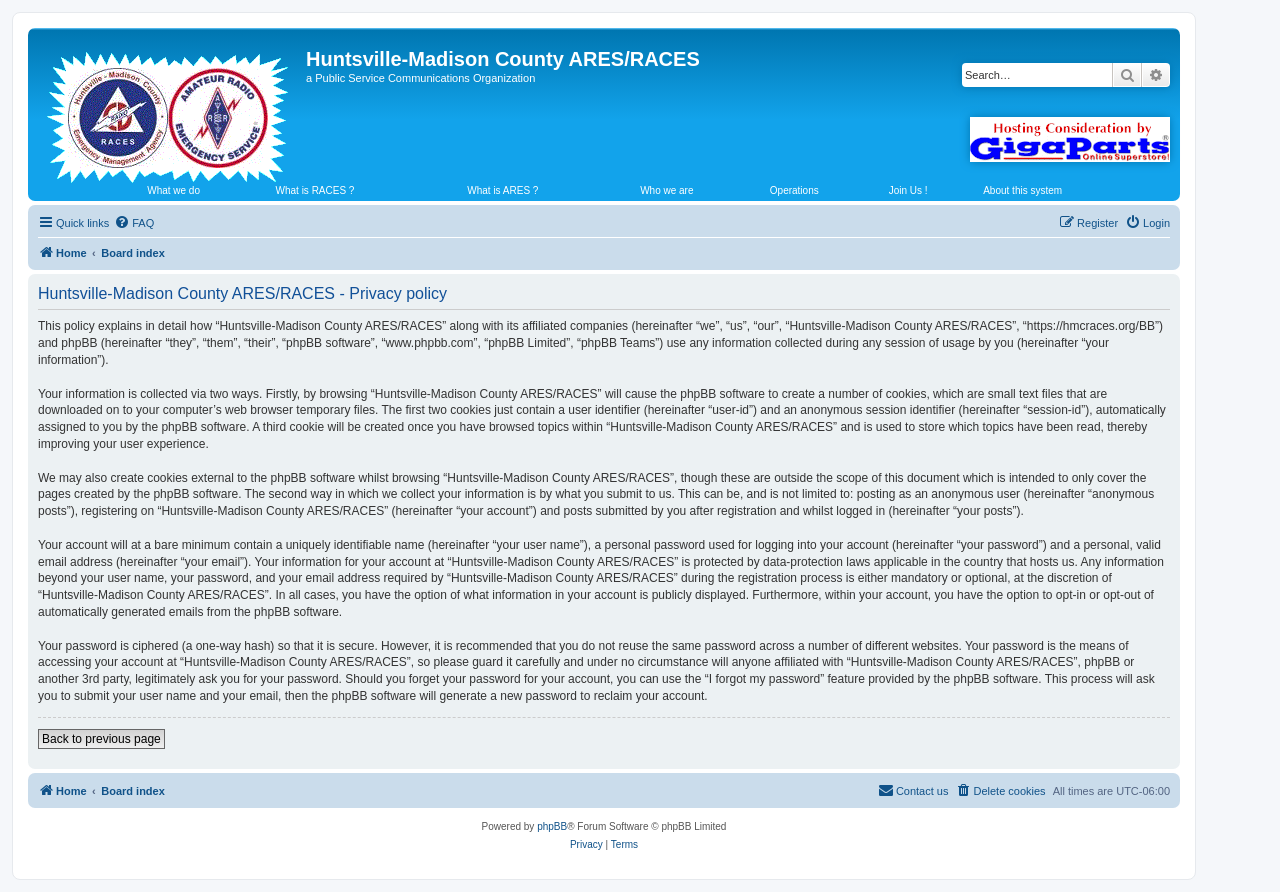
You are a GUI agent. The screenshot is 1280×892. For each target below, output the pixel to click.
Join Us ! (908, 190)
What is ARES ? (502, 190)
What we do (173, 190)
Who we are (666, 190)
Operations (794, 190)
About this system (1022, 190)
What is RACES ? (315, 190)
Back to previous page (101, 739)
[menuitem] (134, 223)
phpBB (552, 826)
